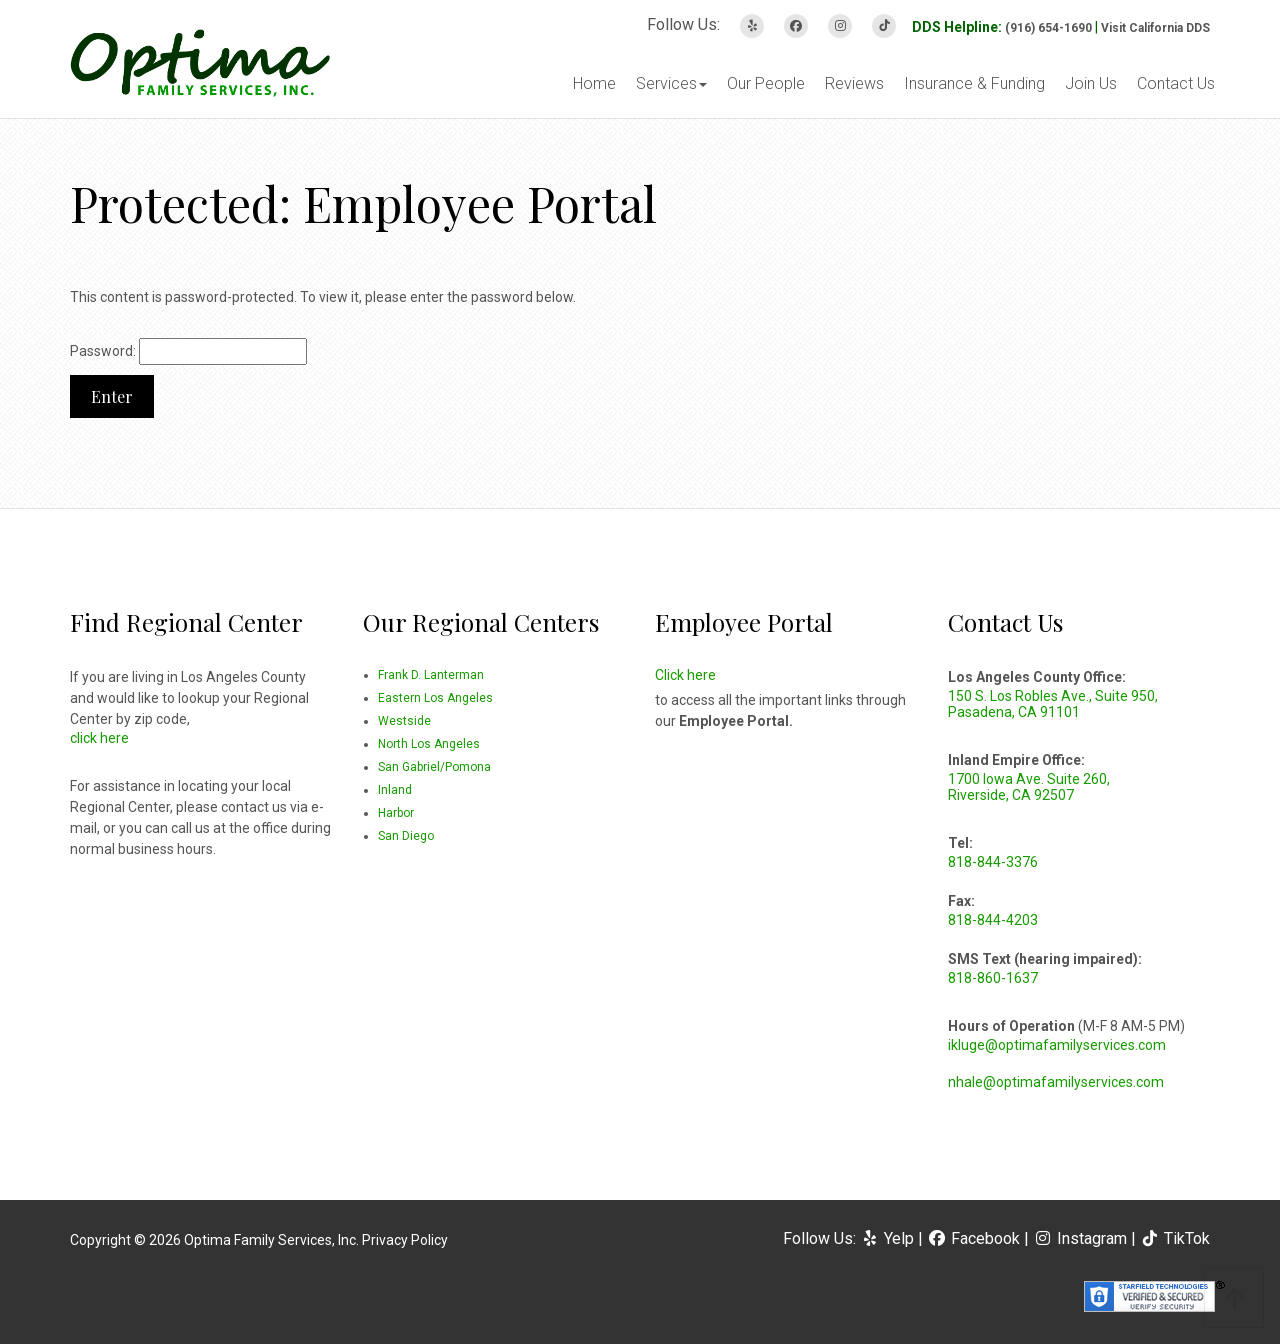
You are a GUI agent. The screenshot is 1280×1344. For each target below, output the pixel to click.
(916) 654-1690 (1048, 28)
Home (594, 83)
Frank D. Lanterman (431, 675)
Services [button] (671, 83)
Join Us (1091, 83)
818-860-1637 (993, 978)
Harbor (396, 813)
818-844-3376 (993, 862)
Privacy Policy (405, 1240)
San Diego (406, 836)
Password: (188, 351)
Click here (685, 675)
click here (99, 738)
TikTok (1175, 1238)
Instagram (1082, 1238)
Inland (395, 790)
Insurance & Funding (974, 83)
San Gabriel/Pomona (434, 767)
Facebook (975, 1238)
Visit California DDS (1155, 28)
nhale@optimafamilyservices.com (1056, 1082)
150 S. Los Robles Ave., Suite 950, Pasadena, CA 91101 (1053, 704)
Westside (404, 721)
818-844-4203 (993, 920)
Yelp (889, 1238)
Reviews (854, 83)
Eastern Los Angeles (435, 698)
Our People (766, 83)
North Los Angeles (429, 744)
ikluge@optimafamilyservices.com (1057, 1045)
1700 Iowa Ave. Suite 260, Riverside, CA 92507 (1029, 787)
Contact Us (1176, 83)
